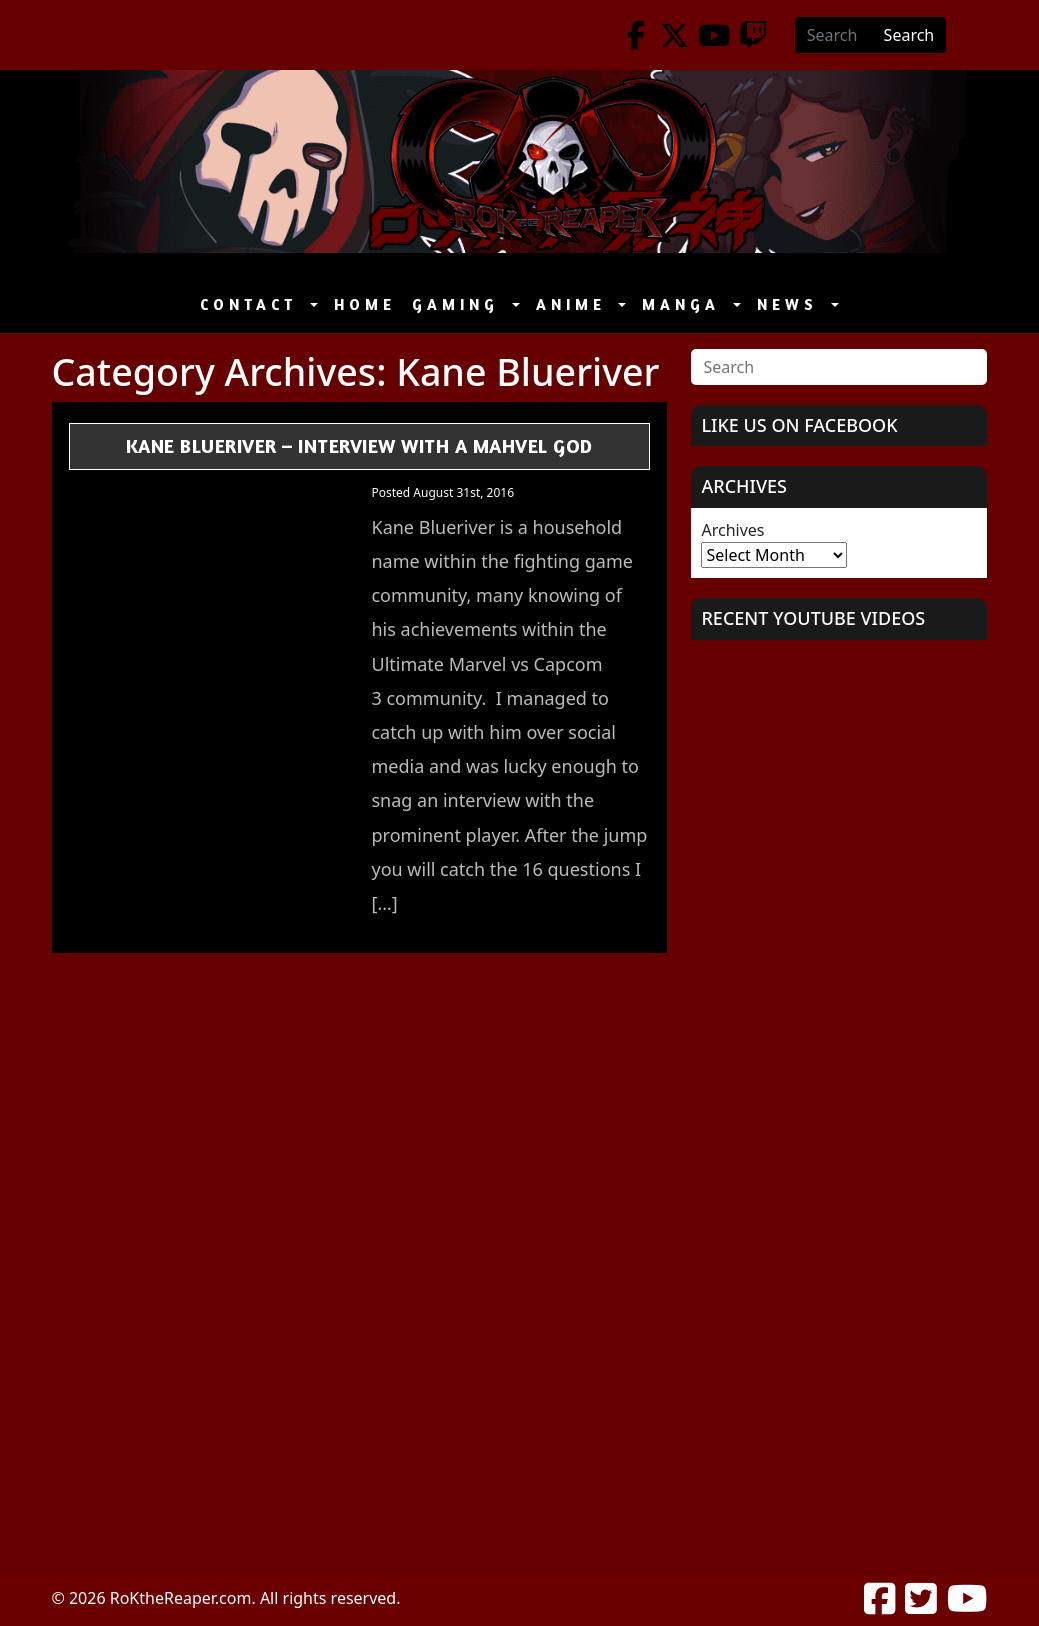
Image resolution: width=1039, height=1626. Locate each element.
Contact (253, 304)
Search (909, 35)
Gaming (460, 304)
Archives (732, 530)
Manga (685, 304)
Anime (575, 304)
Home (365, 304)
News (792, 304)
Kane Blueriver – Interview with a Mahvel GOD (359, 445)
